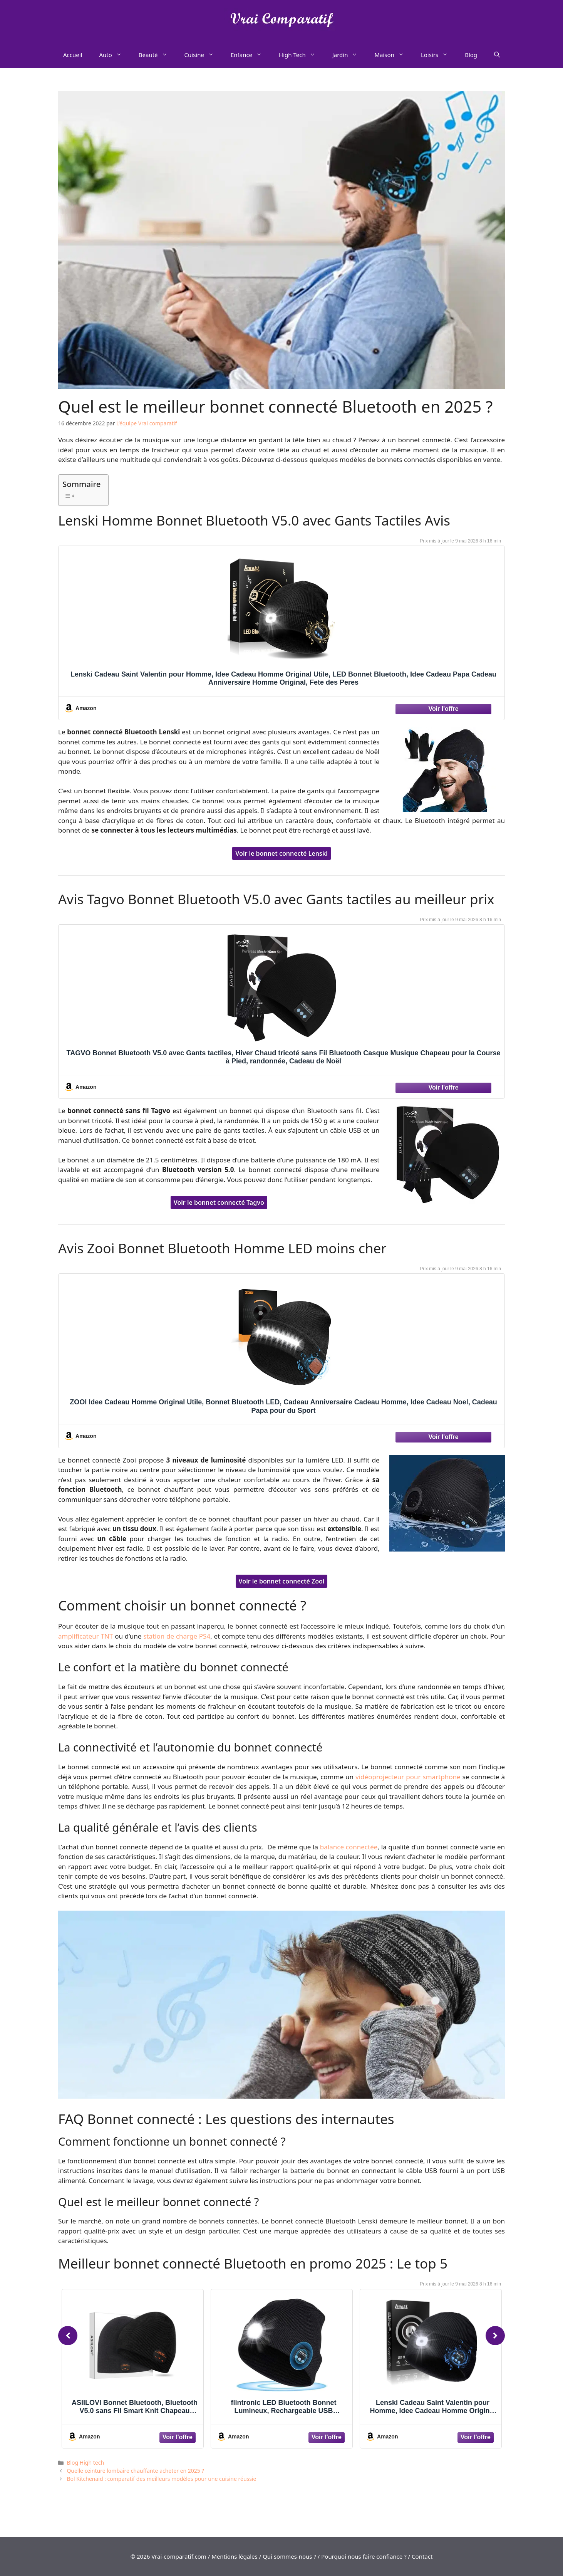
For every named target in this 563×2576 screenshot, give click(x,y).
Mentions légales (234, 2556)
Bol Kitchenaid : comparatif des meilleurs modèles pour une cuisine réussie (161, 2478)
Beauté (157, 54)
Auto (114, 54)
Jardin (349, 54)
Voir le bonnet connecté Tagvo (219, 1202)
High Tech (301, 54)
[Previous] (67, 2335)
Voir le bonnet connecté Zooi (282, 1581)
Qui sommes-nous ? (289, 2556)
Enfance (250, 54)
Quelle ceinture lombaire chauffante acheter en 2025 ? (135, 2470)
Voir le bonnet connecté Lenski (281, 853)
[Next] (495, 2335)
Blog (471, 55)
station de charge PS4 (176, 1636)
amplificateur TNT (85, 1636)
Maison (393, 54)
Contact (422, 2556)
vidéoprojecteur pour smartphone (408, 1776)
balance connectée (348, 1846)
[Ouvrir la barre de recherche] (497, 54)
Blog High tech (85, 2462)
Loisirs (438, 54)
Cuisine (203, 54)
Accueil (72, 55)
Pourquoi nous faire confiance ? (363, 2556)
